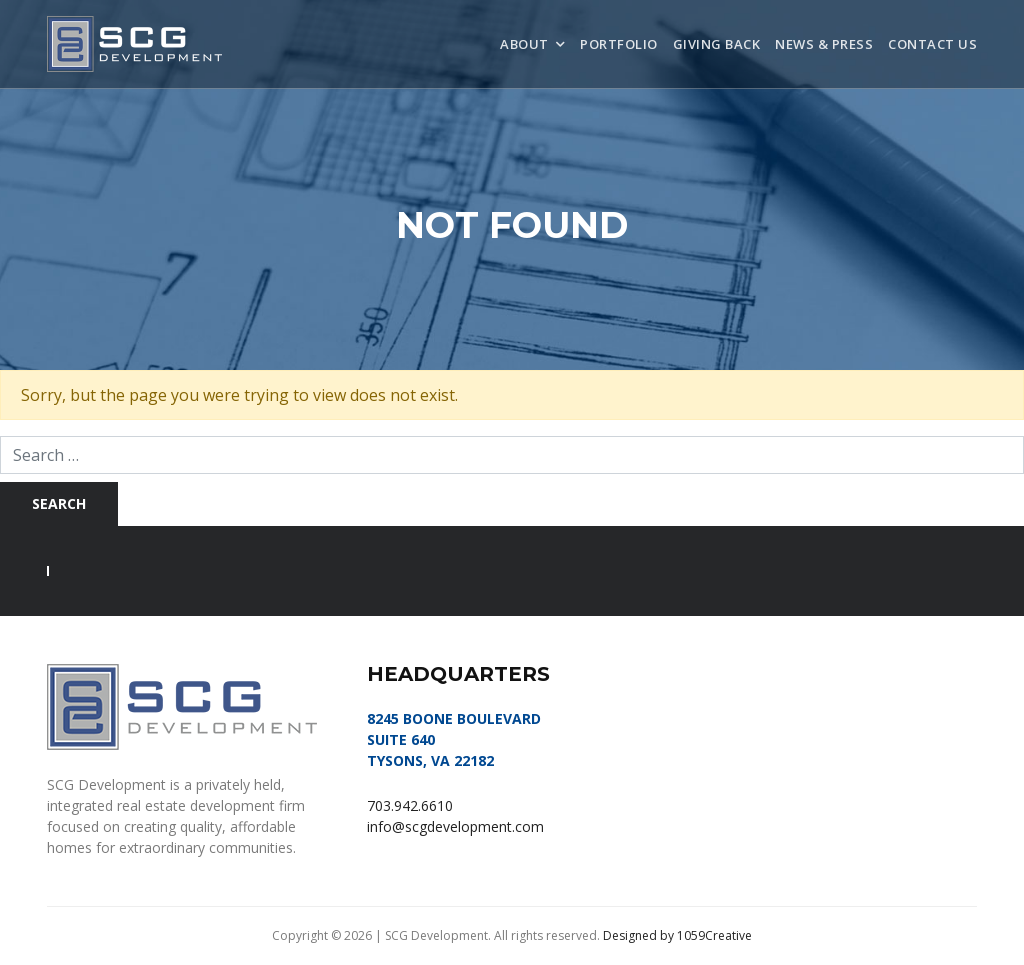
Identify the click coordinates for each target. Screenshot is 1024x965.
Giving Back (717, 44)
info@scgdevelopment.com (455, 826)
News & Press (824, 44)
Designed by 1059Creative (677, 935)
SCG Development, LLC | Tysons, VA (134, 44)
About (524, 44)
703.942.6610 (410, 805)
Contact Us (932, 44)
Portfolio (619, 44)
